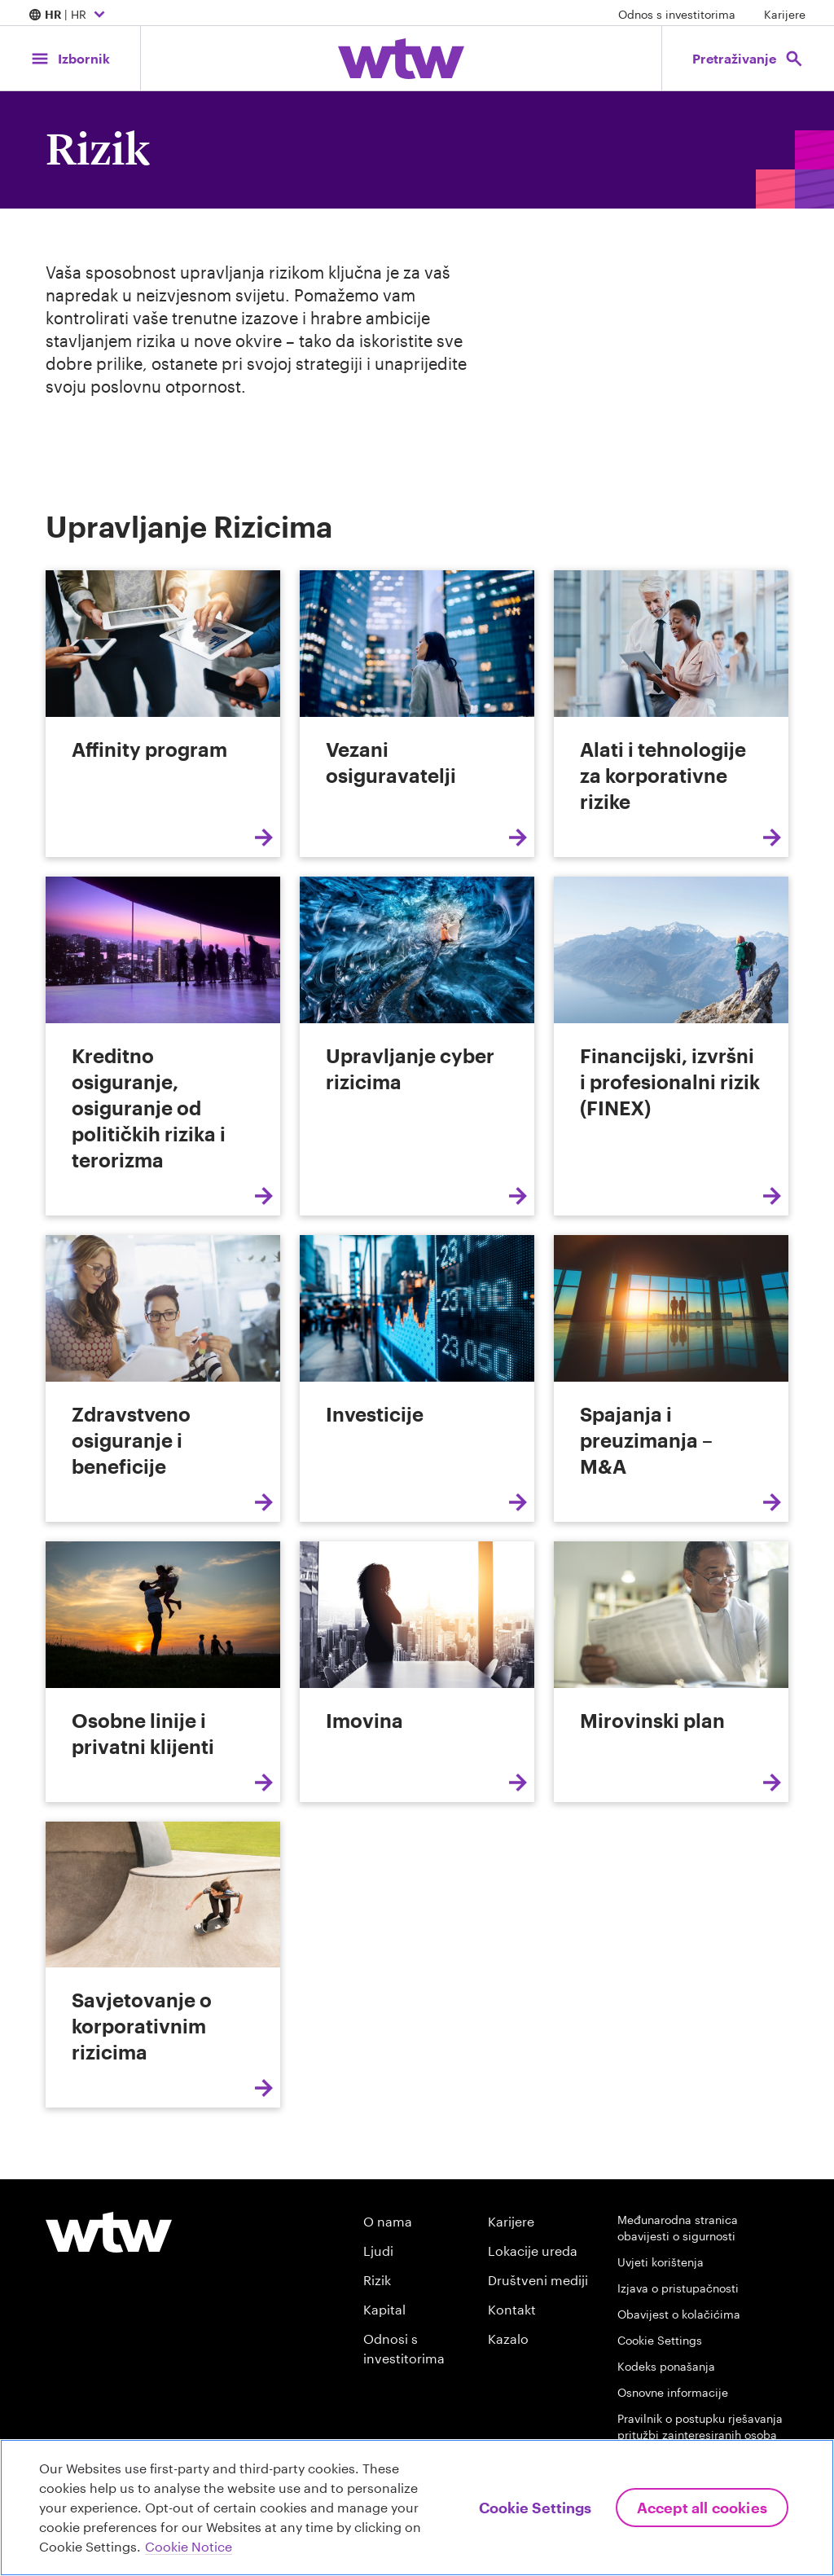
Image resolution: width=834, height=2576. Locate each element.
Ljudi (378, 2250)
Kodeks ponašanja (666, 2366)
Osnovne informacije (672, 2392)
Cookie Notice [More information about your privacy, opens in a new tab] (188, 2546)
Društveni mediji (538, 2280)
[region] (417, 2507)
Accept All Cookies (702, 2508)
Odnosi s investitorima (404, 2348)
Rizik (377, 2280)
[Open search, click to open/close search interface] (747, 58)
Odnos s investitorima (676, 14)
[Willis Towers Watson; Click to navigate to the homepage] (401, 59)
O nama (387, 2221)
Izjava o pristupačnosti (678, 2288)
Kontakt (512, 2309)
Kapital (384, 2309)
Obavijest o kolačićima (678, 2314)
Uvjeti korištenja (660, 2262)
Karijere (784, 14)
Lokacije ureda (532, 2250)
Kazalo (508, 2338)
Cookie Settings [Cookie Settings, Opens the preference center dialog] (535, 2508)
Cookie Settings (659, 2340)
